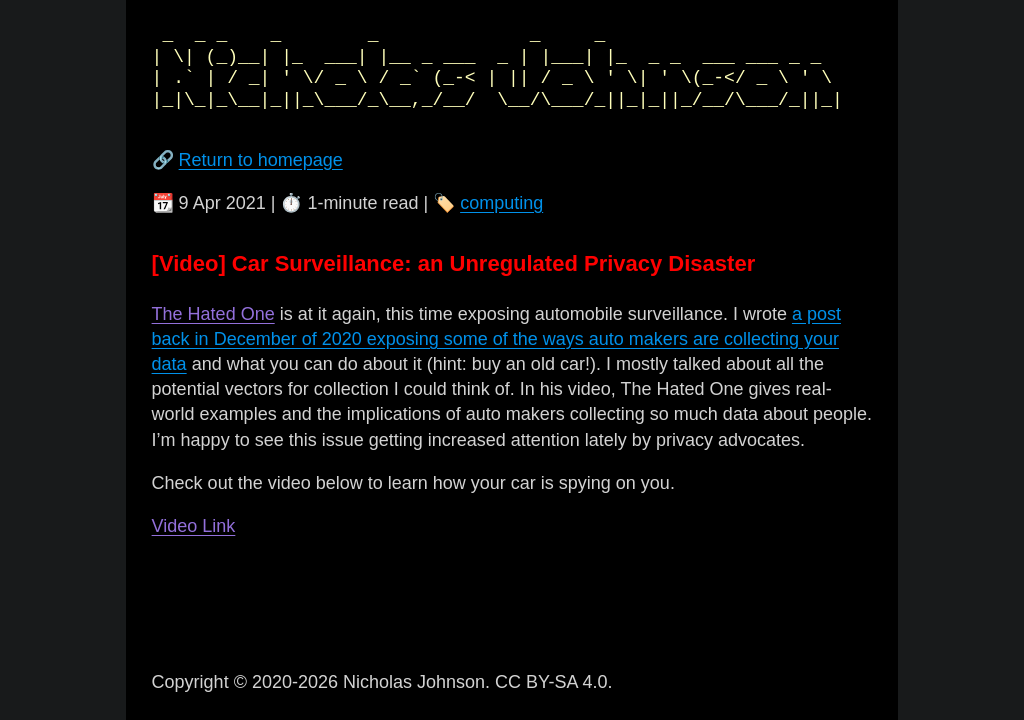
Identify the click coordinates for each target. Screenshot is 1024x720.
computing (501, 203)
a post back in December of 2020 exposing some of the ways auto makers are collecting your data (496, 339)
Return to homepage (261, 160)
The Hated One (213, 314)
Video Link (194, 526)
